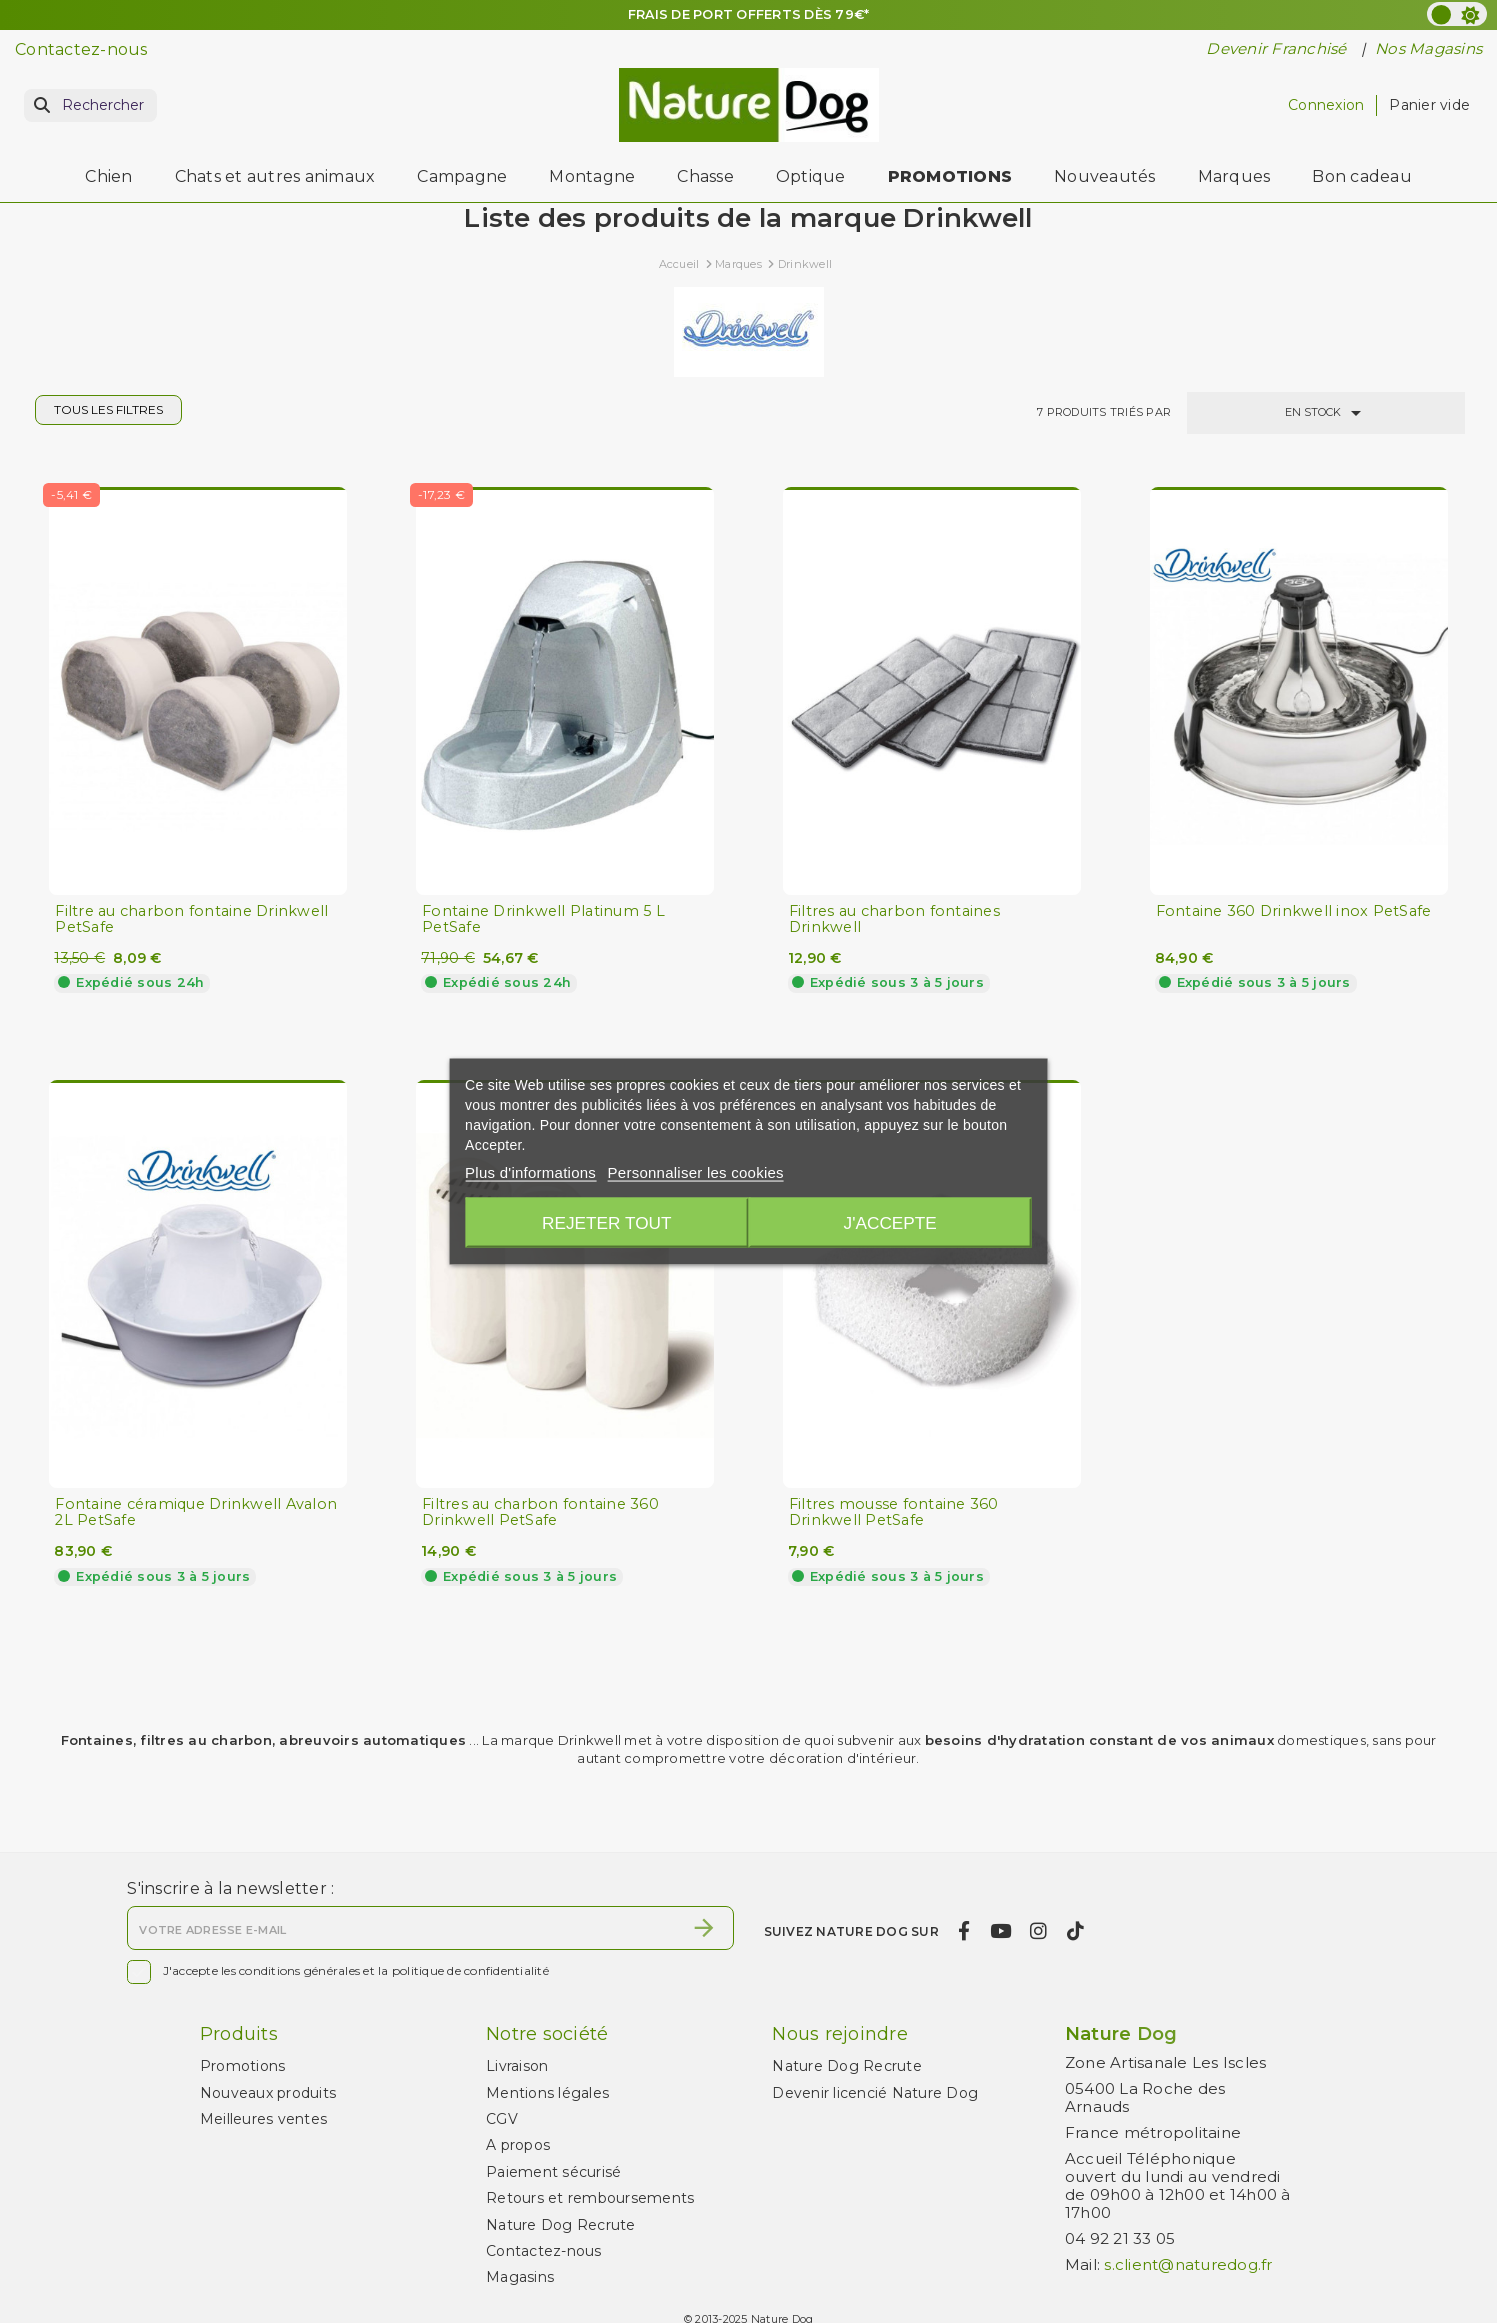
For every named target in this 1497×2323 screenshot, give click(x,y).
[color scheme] (1457, 14)
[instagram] (1039, 1931)
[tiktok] (1075, 1931)
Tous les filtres (108, 409)
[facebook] (964, 1931)
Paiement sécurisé (553, 2172)
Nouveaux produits (268, 2093)
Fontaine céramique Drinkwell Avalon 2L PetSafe (196, 1512)
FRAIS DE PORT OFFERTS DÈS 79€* (748, 14)
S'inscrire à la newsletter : (230, 1889)
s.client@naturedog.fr (1188, 2264)
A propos (518, 2145)
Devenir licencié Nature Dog (875, 2093)
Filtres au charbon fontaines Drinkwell (894, 919)
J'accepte (892, 1223)
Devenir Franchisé (1278, 48)
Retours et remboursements (590, 2198)
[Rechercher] (90, 105)
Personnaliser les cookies (696, 1172)
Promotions (243, 2066)
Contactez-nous (81, 49)
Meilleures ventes (263, 2119)
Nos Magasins (1428, 48)
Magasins (520, 2277)
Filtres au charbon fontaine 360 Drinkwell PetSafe (540, 1512)
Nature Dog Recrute (561, 2225)
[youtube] (1000, 1931)
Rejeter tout (603, 1223)
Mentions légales (547, 2093)
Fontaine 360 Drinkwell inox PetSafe (1294, 911)
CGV (502, 2119)
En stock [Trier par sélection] (1326, 413)
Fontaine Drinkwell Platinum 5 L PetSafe (543, 919)
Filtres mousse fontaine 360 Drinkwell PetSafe (894, 1512)
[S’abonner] (704, 1928)
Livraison (517, 2066)
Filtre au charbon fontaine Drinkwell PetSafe (191, 919)
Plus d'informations (530, 1172)
